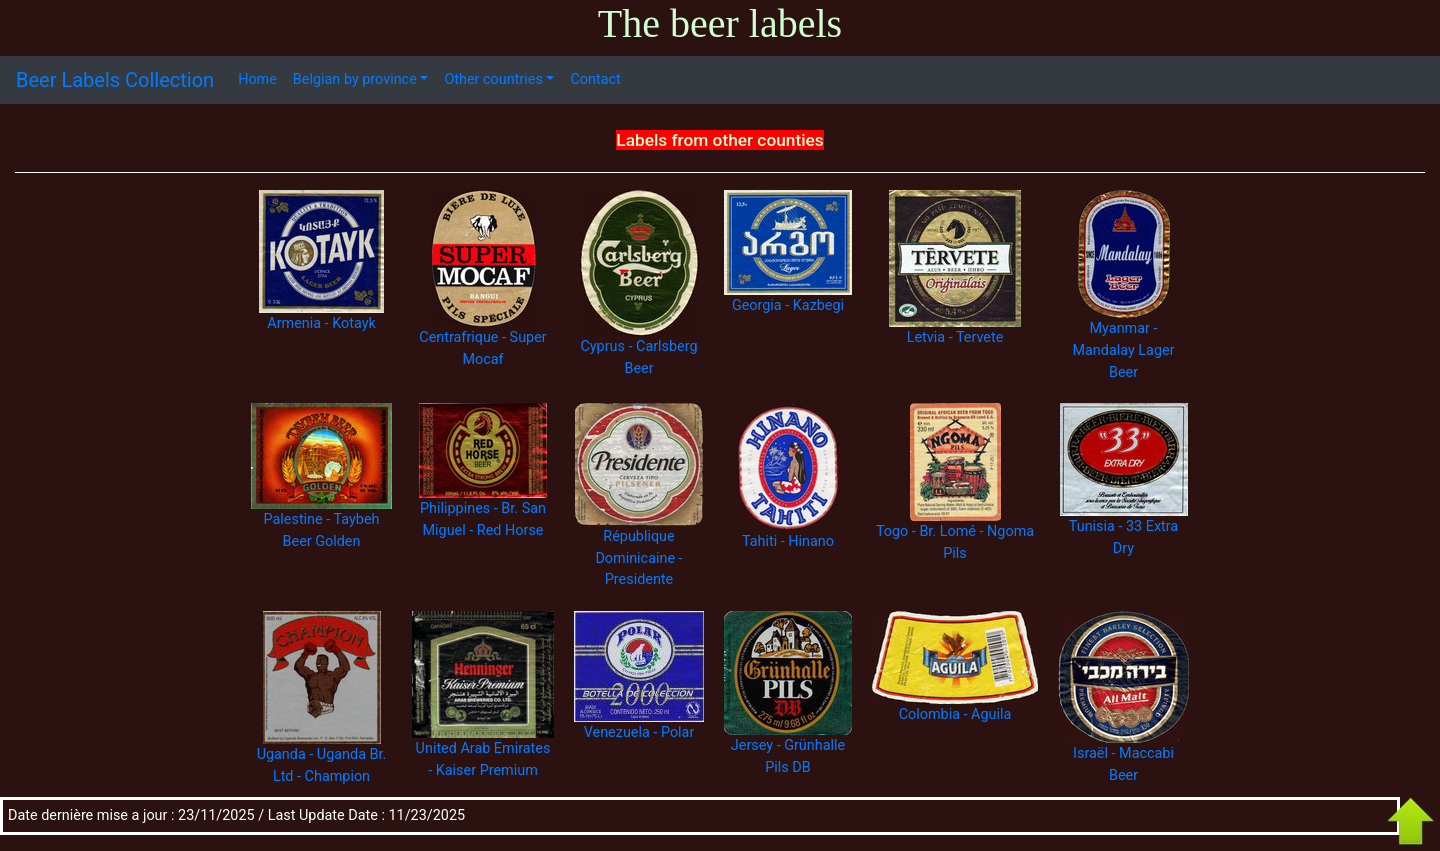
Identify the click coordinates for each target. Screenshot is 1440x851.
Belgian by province (355, 79)
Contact (595, 79)
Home (257, 79)
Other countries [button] (493, 79)
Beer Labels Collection (115, 80)
